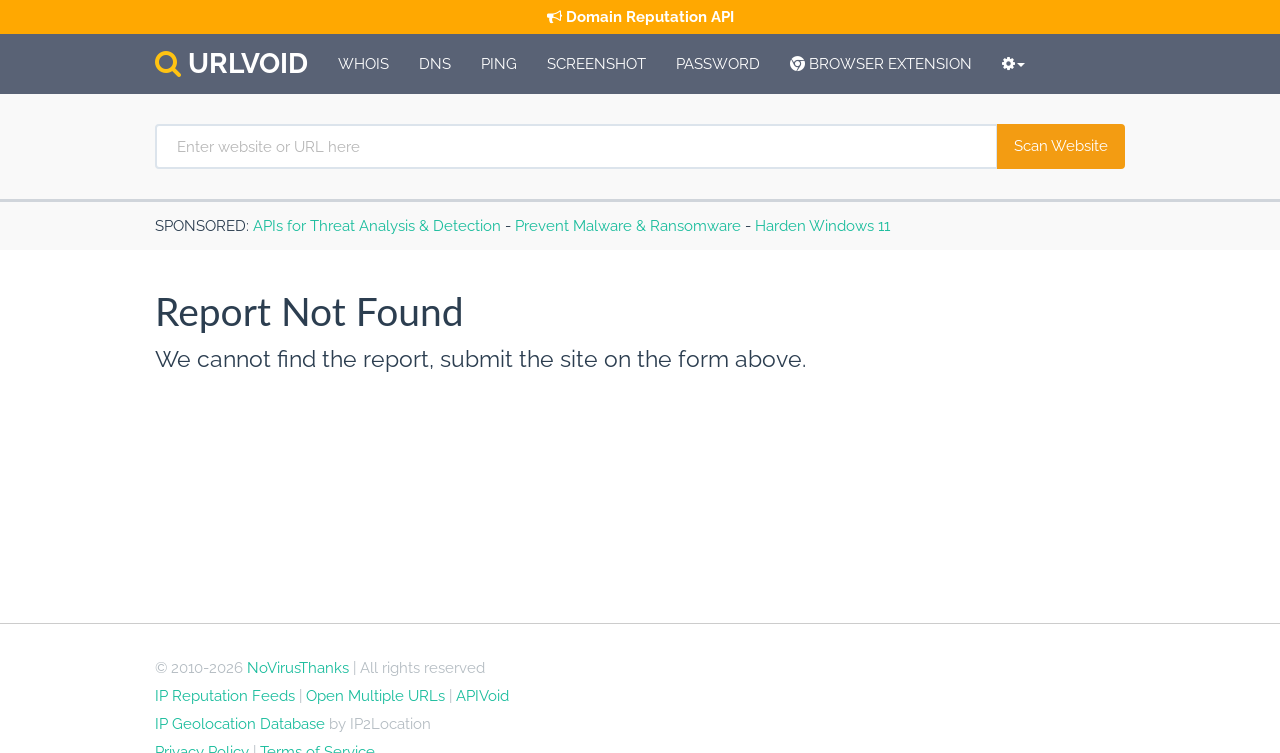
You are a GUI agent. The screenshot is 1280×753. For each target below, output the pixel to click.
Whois (363, 64)
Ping (499, 64)
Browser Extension (881, 64)
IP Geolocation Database (240, 724)
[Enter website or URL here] (576, 146)
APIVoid (482, 696)
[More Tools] (1013, 64)
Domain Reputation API (640, 17)
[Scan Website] (1061, 146)
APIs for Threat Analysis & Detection (377, 226)
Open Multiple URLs (375, 696)
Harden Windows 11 (822, 226)
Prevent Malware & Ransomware (628, 226)
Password (718, 64)
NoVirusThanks (298, 668)
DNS (435, 64)
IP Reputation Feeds (225, 696)
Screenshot (596, 64)
